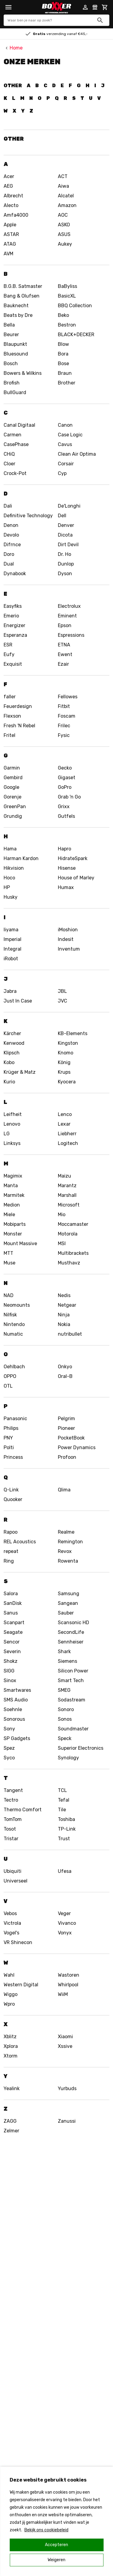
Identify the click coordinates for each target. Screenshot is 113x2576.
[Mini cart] (104, 7)
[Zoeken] (100, 20)
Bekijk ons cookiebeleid (46, 2530)
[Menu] (8, 7)
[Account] (85, 7)
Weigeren (56, 2559)
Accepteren (56, 2544)
